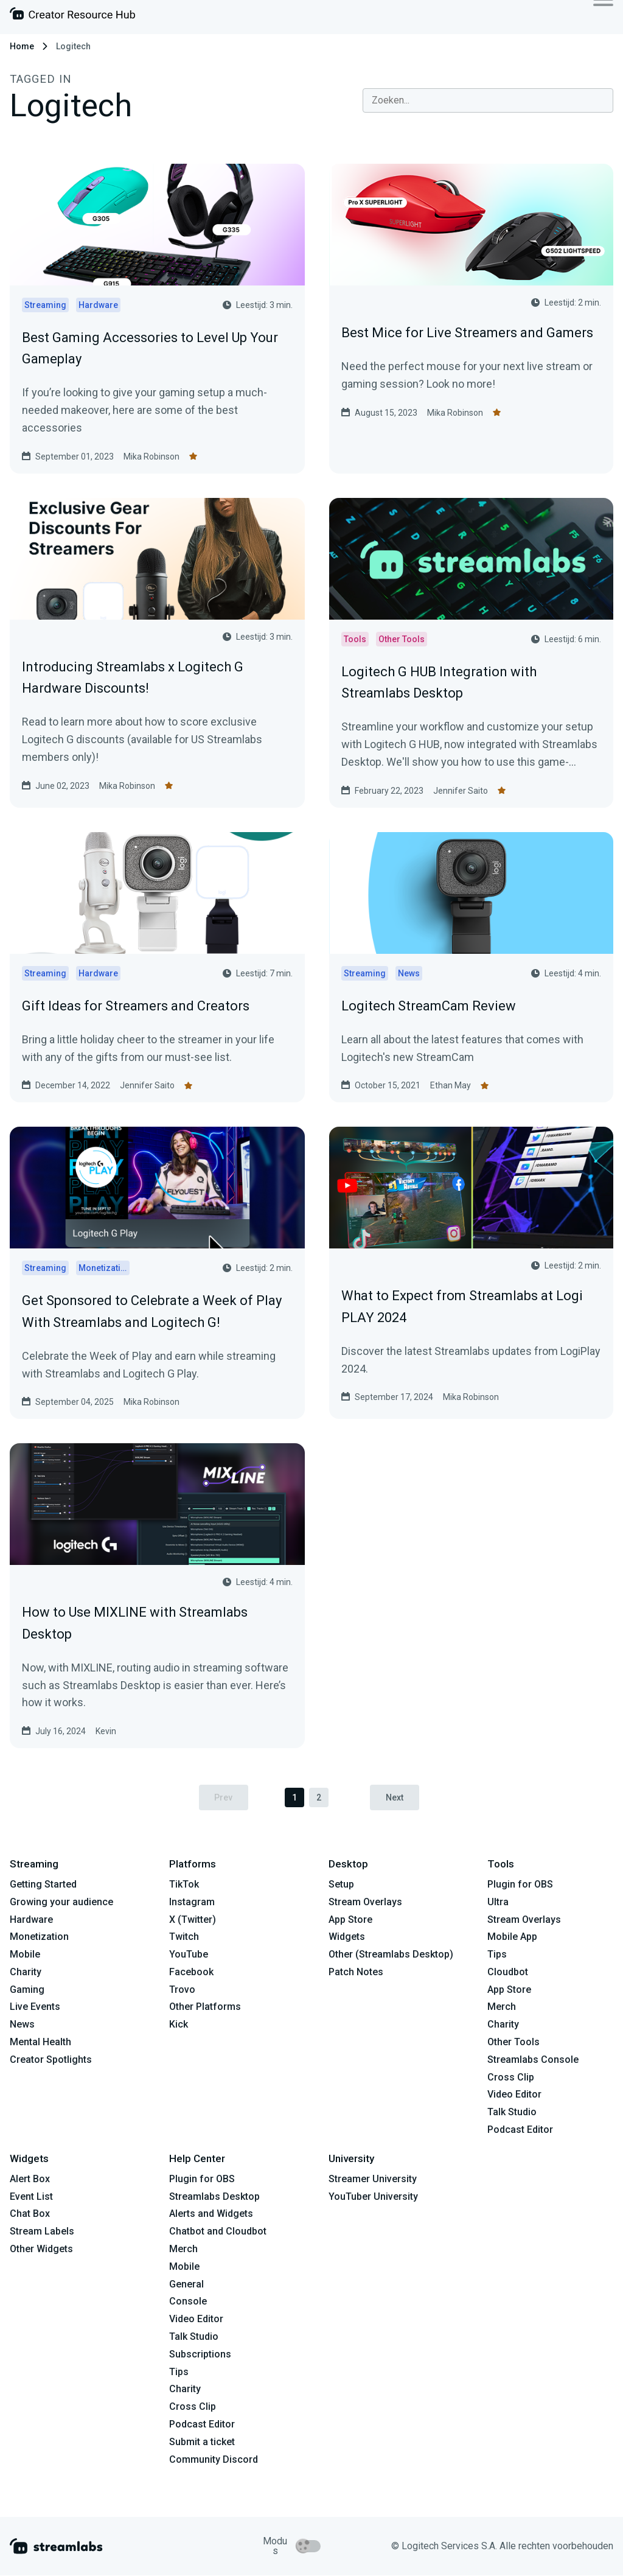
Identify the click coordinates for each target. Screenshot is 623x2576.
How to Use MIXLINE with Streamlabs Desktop (135, 1623)
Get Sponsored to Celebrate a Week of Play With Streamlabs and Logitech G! (152, 1311)
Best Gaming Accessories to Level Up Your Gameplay (150, 348)
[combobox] (488, 100)
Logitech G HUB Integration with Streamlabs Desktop (439, 682)
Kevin (106, 1731)
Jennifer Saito (460, 791)
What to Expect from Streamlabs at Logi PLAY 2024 (462, 1306)
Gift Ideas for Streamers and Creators (135, 1005)
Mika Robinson (151, 456)
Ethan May (450, 1085)
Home (22, 46)
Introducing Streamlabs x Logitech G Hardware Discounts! (132, 677)
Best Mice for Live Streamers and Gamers (467, 332)
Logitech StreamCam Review (428, 1005)
